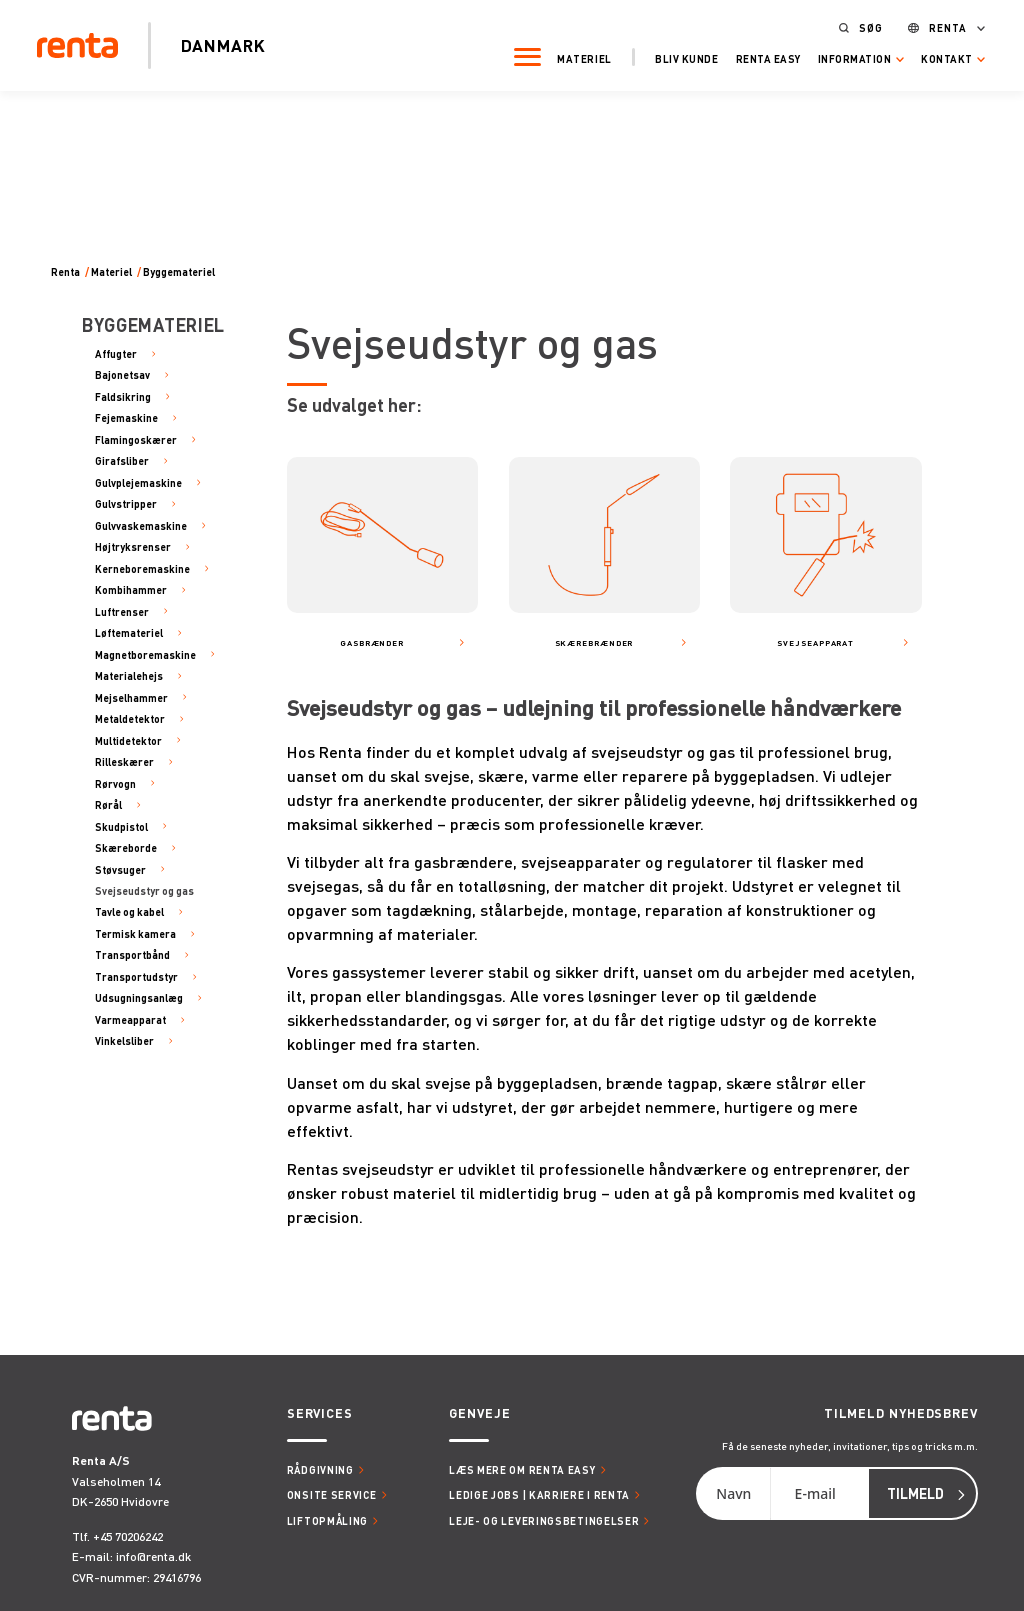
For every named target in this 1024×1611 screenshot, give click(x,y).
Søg (864, 26)
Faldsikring (123, 396)
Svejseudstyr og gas (144, 890)
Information (848, 57)
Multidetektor (128, 740)
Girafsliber (122, 460)
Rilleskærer (124, 761)
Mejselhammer (131, 697)
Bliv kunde (679, 56)
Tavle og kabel (129, 911)
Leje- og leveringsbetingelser (544, 1520)
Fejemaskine (126, 417)
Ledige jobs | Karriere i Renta (539, 1494)
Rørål (108, 804)
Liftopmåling (327, 1520)
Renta (941, 26)
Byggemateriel (179, 272)
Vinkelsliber (124, 1040)
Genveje (479, 1413)
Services (320, 1413)
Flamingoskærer (136, 439)
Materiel (578, 56)
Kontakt (940, 57)
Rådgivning (320, 1469)
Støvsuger (120, 869)
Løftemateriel (129, 632)
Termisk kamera (135, 933)
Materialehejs (129, 675)
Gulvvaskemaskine (141, 525)
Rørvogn (115, 783)
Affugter (116, 353)
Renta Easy (761, 56)
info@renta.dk (153, 1556)
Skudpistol (121, 826)
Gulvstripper (126, 503)
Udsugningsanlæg (139, 997)
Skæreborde (126, 847)
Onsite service (332, 1494)
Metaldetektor (130, 718)
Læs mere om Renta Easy (522, 1469)
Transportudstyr (136, 976)
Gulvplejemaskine (138, 482)
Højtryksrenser (133, 546)
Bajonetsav (122, 374)
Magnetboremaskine (145, 654)
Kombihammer (131, 589)
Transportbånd (132, 954)
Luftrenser (122, 611)
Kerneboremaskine (142, 568)
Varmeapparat (130, 1019)
